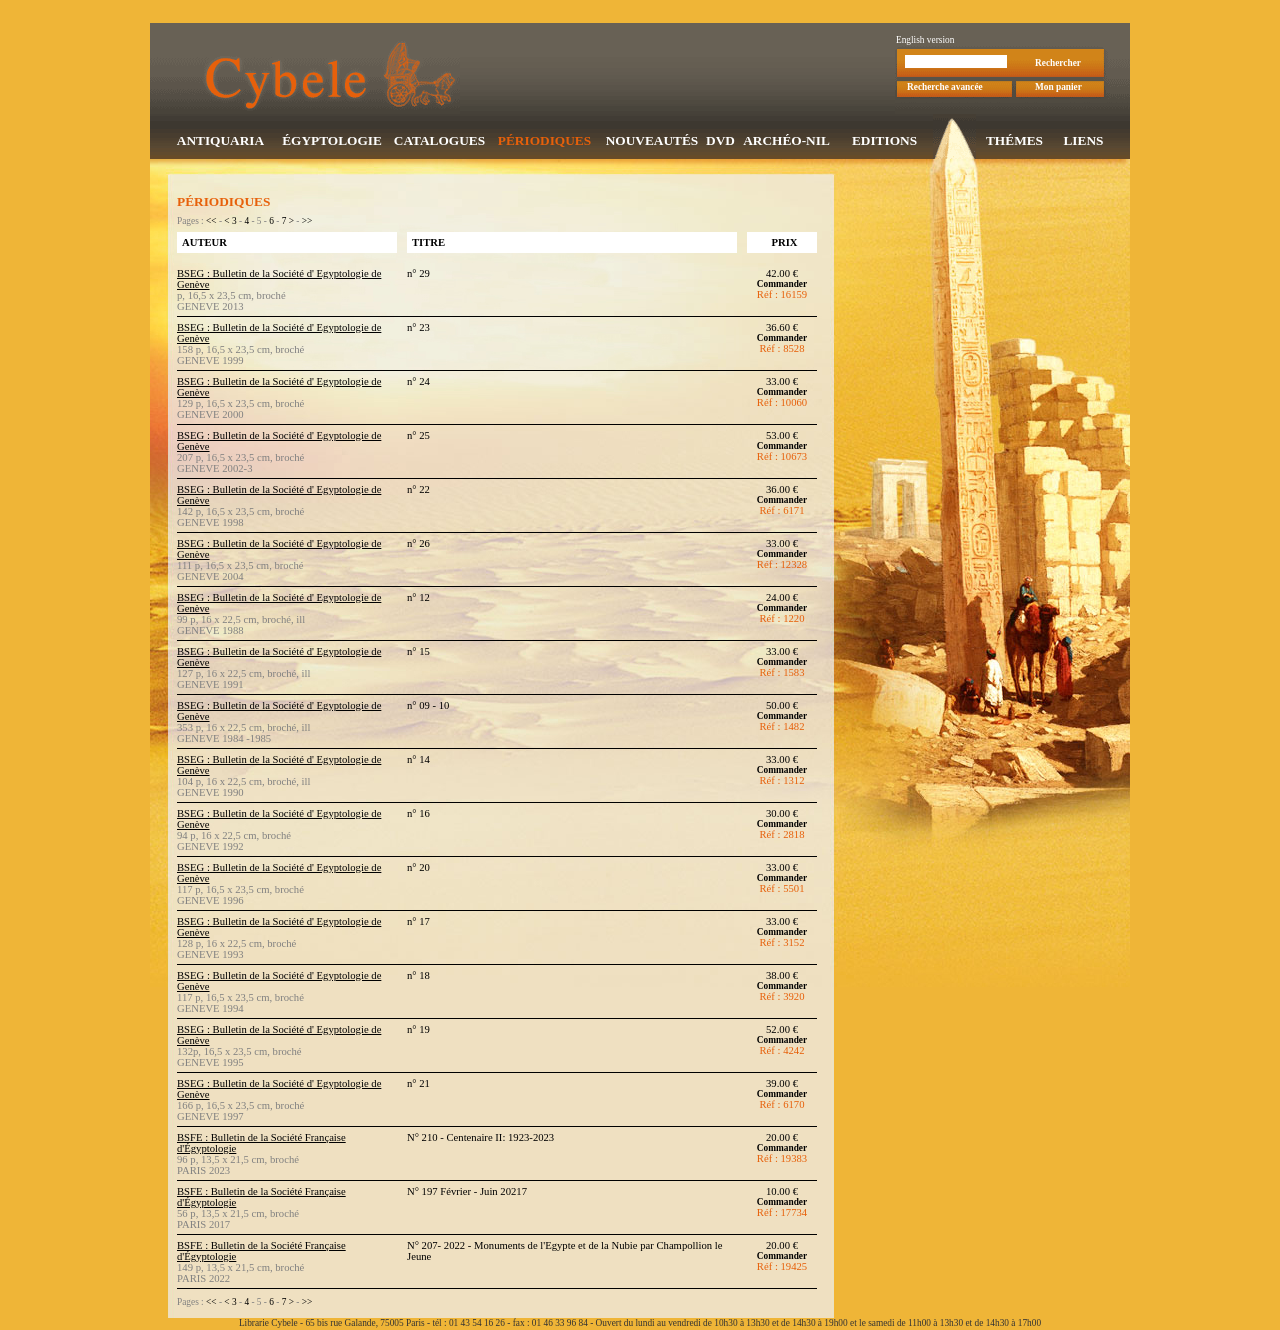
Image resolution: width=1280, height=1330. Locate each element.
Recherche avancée (945, 89)
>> (307, 223)
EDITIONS (884, 142)
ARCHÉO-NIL (786, 142)
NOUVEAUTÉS (652, 142)
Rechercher (1058, 65)
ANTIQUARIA (220, 142)
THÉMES (1014, 142)
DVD (720, 142)
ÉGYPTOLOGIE (332, 142)
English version (925, 42)
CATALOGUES (439, 142)
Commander (782, 286)
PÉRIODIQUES (544, 142)
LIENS (1083, 142)
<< (211, 223)
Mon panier (1058, 89)
